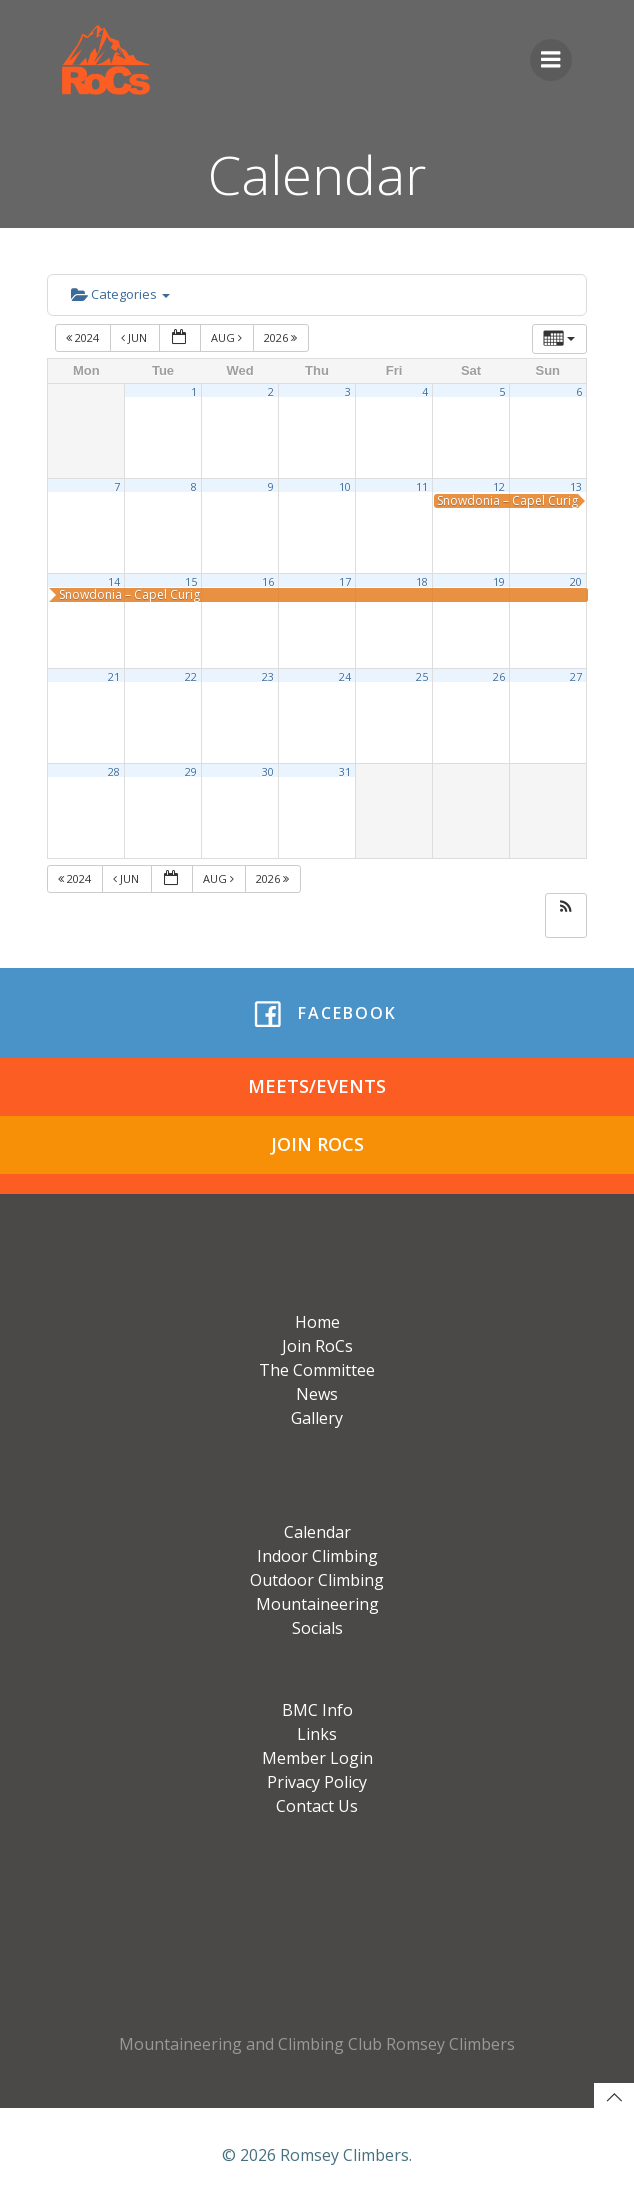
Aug (228, 337)
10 (345, 487)
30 (268, 772)
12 (499, 487)
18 (422, 582)
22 (191, 677)
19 (499, 582)
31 (345, 772)
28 (114, 772)
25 (422, 677)
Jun (135, 337)
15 (191, 582)
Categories (120, 294)
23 (268, 677)
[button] (566, 907)
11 (422, 487)
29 (191, 772)
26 (499, 677)
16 (268, 582)
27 (576, 677)
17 (345, 582)
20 (576, 582)
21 (114, 677)
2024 (84, 337)
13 (576, 487)
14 (114, 582)
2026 (282, 337)
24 (345, 677)
